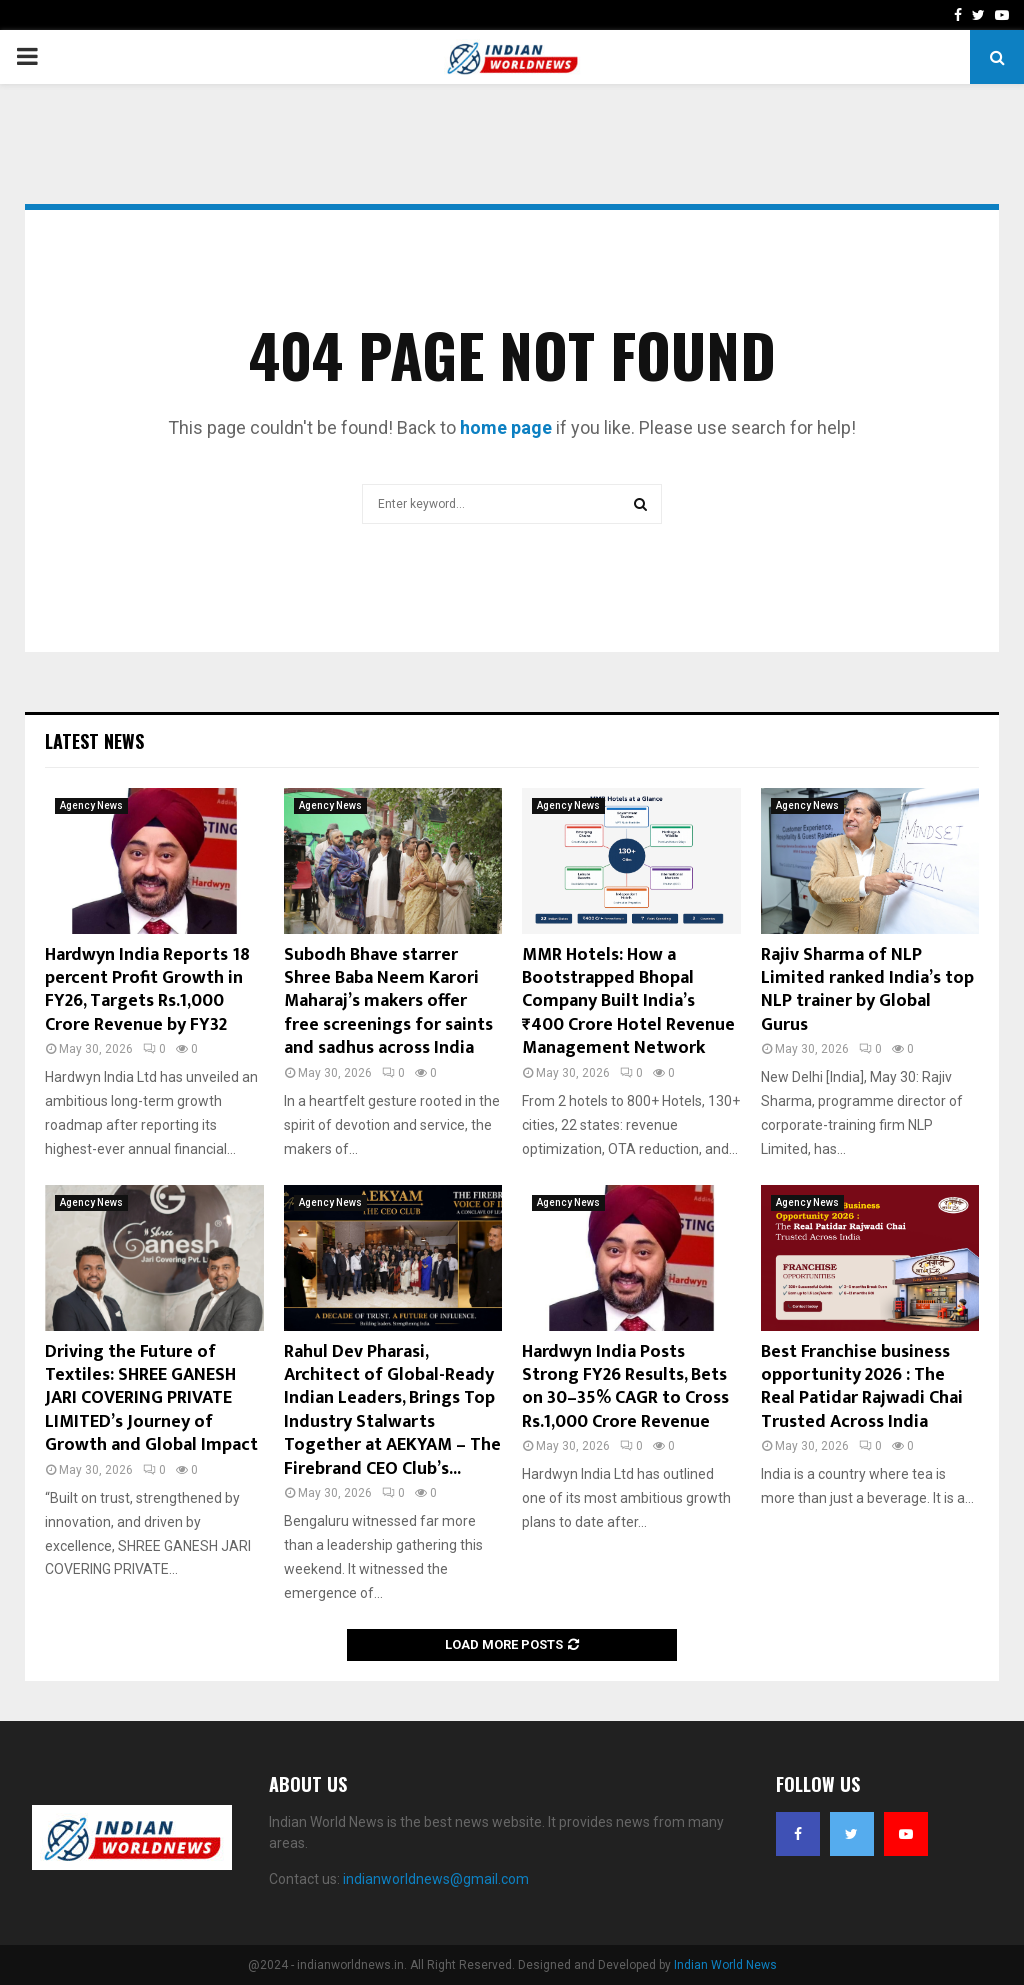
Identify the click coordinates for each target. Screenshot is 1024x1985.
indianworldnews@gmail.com (436, 1879)
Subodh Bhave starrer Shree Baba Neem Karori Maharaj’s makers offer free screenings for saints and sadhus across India (388, 1002)
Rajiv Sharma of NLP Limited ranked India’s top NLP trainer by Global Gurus (867, 990)
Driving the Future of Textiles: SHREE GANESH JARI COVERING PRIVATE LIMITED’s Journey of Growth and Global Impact (151, 1399)
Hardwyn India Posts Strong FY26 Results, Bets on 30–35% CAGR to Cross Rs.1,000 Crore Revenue (625, 1387)
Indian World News (725, 1965)
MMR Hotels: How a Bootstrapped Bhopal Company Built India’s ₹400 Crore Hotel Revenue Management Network (628, 1002)
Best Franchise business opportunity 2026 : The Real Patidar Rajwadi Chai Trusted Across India (862, 1387)
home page (506, 427)
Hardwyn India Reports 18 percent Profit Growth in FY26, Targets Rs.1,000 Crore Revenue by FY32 (147, 990)
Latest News (94, 741)
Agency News (91, 805)
